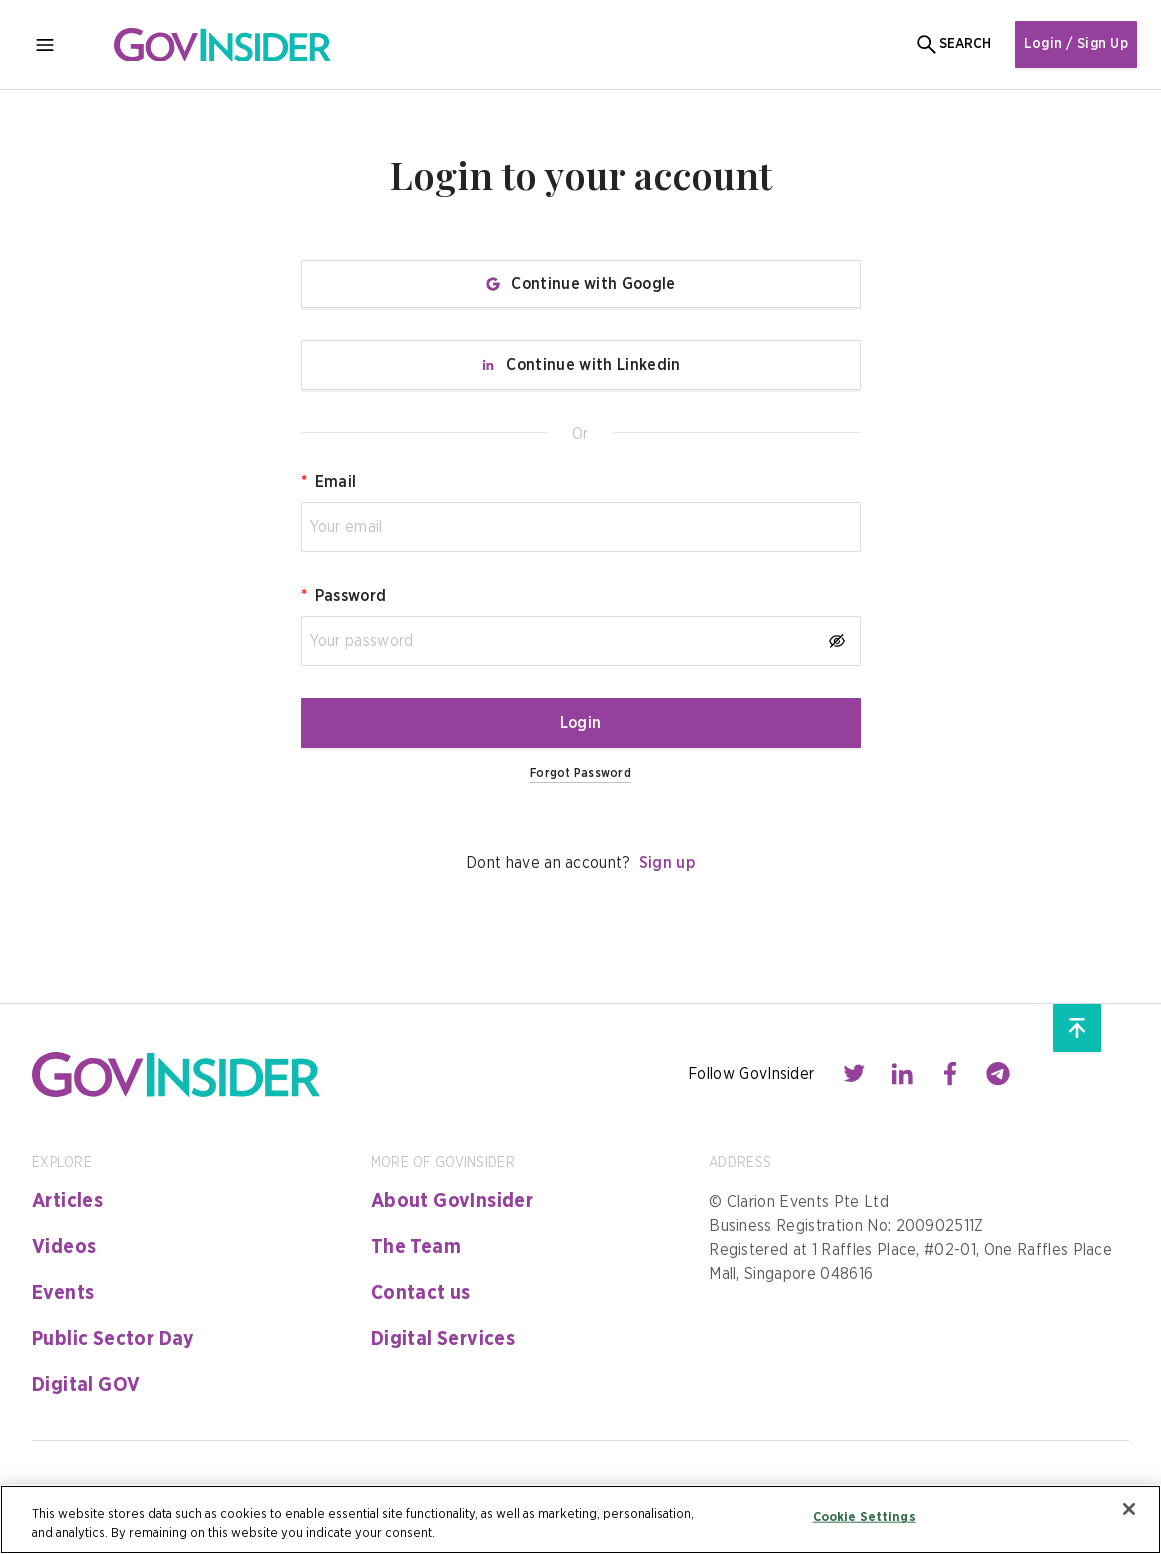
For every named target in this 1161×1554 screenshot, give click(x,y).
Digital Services (443, 1339)
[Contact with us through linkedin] (902, 1074)
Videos (64, 1247)
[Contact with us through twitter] (854, 1074)
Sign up (667, 863)
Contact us (421, 1293)
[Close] (1129, 1509)
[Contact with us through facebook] (950, 1074)
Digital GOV (86, 1385)
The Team (416, 1247)
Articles (67, 1201)
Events (63, 1293)
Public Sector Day (113, 1339)
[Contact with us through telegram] (998, 1074)
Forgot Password (580, 773)
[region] (580, 1519)
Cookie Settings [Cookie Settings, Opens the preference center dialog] (864, 1517)
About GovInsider (452, 1201)
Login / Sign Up (1076, 44)
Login (581, 723)
